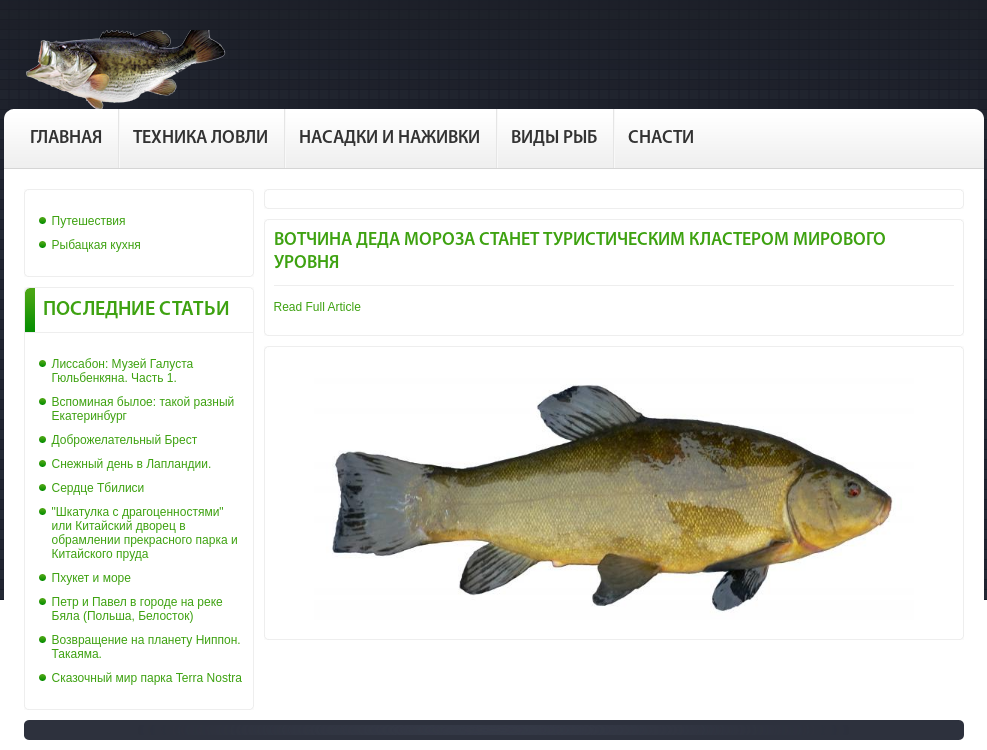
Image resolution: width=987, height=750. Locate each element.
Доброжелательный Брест (125, 440)
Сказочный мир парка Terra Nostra (147, 678)
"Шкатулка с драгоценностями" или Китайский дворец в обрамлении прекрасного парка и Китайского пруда (145, 533)
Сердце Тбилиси (98, 488)
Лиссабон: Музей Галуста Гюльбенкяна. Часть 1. (123, 371)
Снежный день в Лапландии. (132, 464)
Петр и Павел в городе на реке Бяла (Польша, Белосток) (137, 609)
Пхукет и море (91, 578)
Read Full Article (317, 307)
